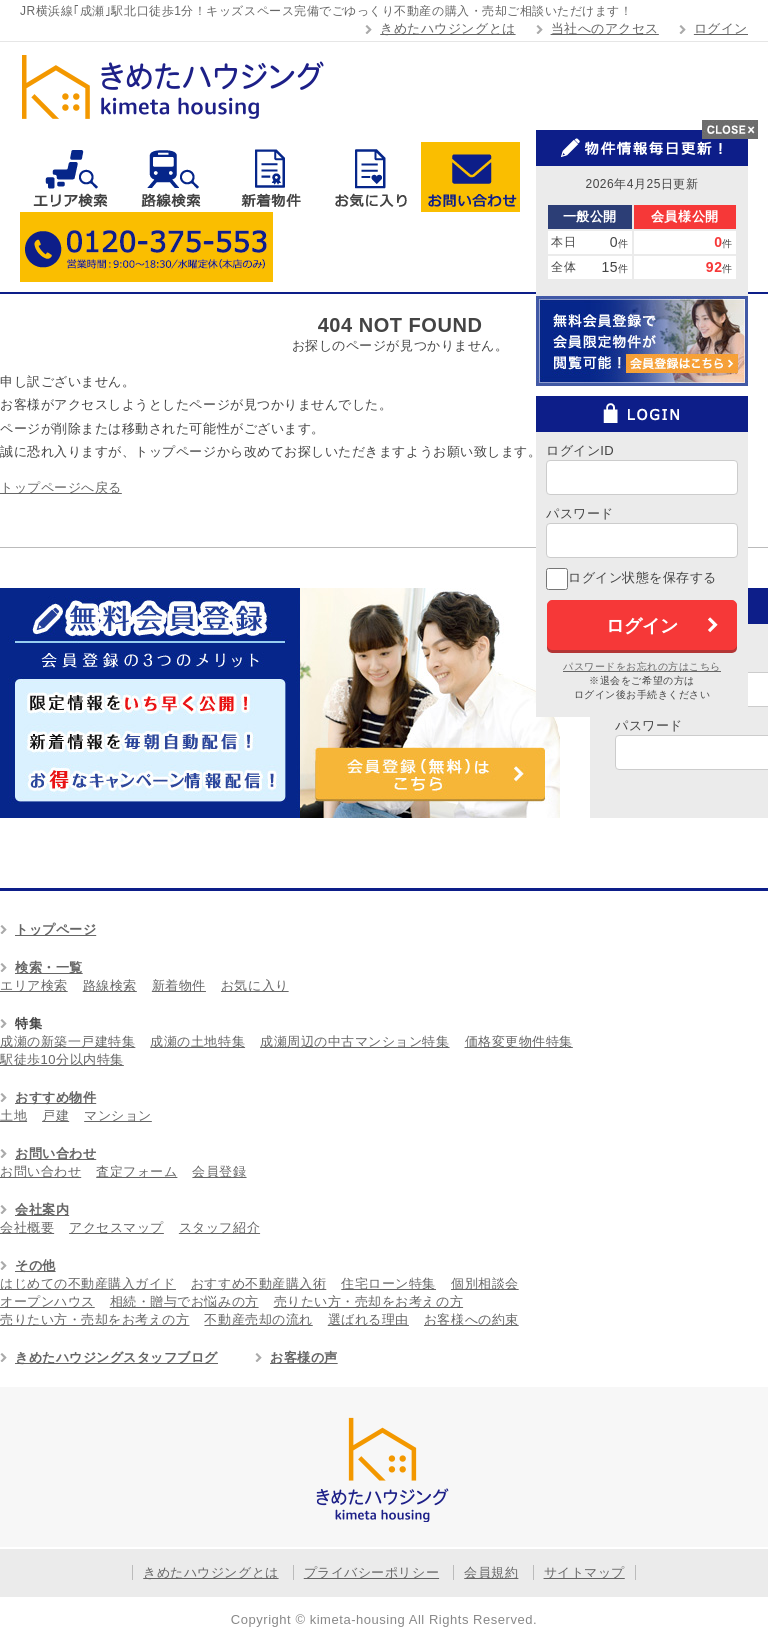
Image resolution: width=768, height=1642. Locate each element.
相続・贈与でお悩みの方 (184, 1301)
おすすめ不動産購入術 (258, 1283)
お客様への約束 (471, 1319)
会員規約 (491, 1572)
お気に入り (370, 177)
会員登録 (219, 1171)
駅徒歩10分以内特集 (62, 1059)
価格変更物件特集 (519, 1041)
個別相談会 (485, 1283)
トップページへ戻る (61, 487)
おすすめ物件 (55, 1097)
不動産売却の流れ (258, 1319)
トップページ (55, 929)
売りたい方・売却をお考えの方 (368, 1301)
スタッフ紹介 (219, 1227)
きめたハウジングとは (447, 28)
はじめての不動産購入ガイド (88, 1283)
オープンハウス (47, 1301)
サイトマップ (584, 1572)
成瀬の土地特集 (197, 1041)
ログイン (721, 28)
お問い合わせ (470, 177)
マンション (118, 1115)
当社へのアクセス (605, 28)
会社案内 (42, 1209)
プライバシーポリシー (371, 1572)
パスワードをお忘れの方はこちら (642, 666)
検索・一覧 (49, 967)
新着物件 (270, 177)
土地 (13, 1115)
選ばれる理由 (368, 1319)
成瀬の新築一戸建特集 (67, 1041)
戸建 (55, 1115)
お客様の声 (304, 1357)
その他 (35, 1265)
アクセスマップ (116, 1227)
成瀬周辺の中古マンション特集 (354, 1041)
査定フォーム (136, 1171)
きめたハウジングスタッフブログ (116, 1357)
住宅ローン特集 (388, 1283)
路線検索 (170, 177)
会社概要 (27, 1227)
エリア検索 (70, 177)
